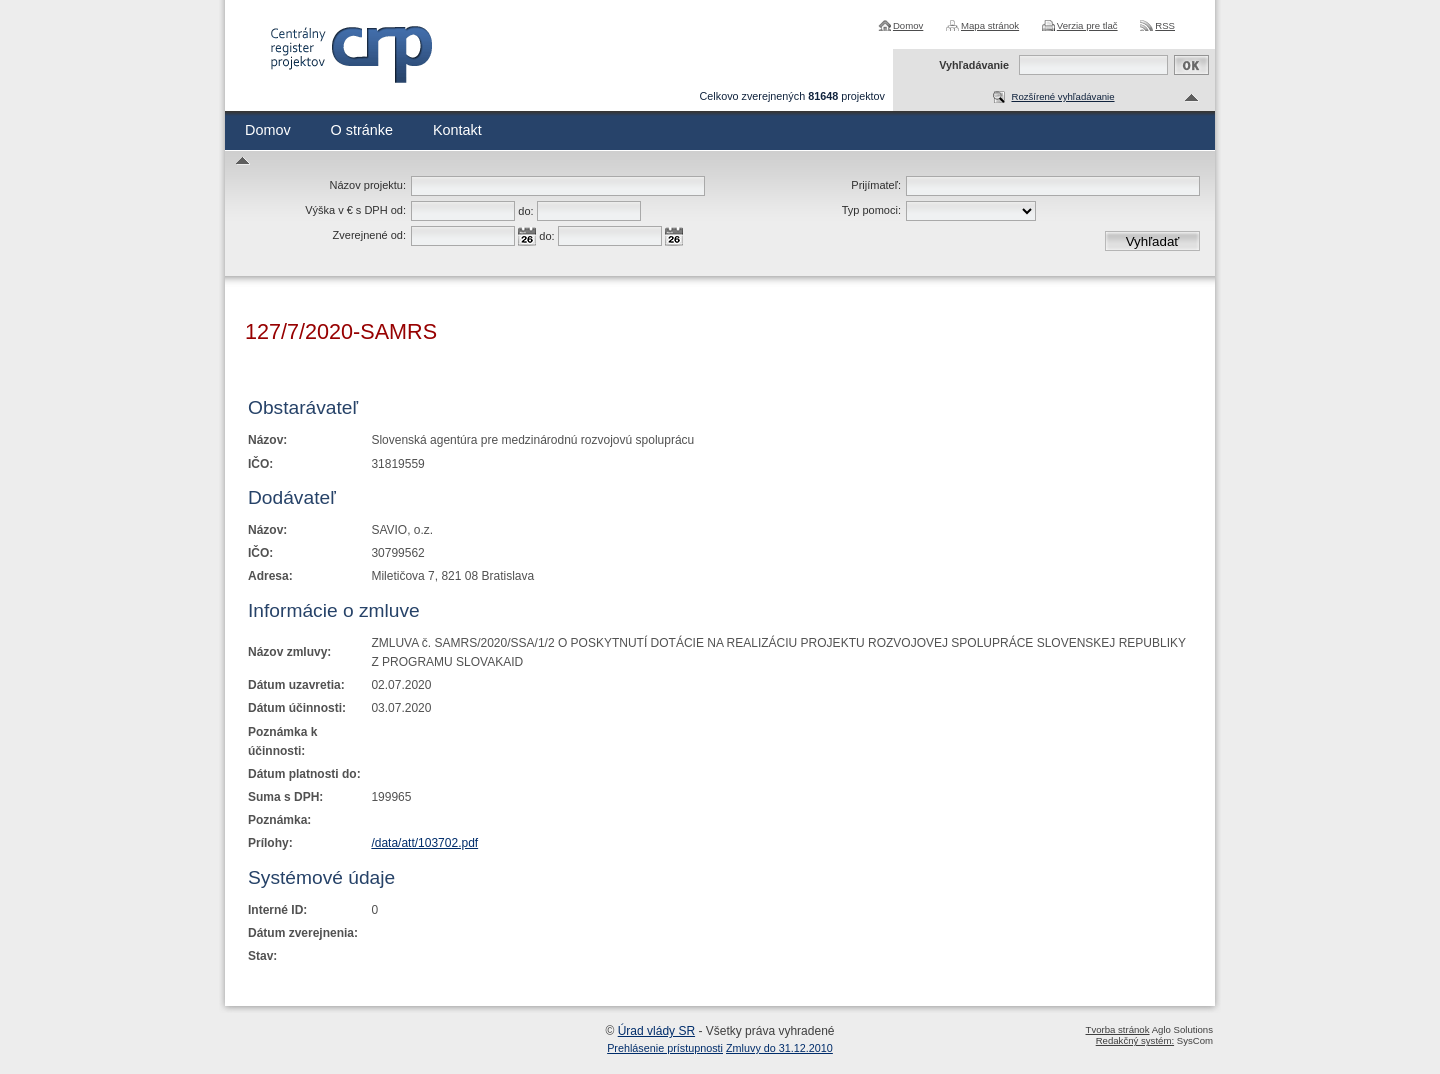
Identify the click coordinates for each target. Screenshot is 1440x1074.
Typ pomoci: (871, 210)
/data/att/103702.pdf (424, 843)
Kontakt (457, 130)
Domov (908, 25)
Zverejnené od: (369, 235)
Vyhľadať (1153, 241)
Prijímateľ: (876, 185)
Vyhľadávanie (974, 65)
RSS (1165, 25)
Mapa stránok (990, 25)
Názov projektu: (368, 185)
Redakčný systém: (1135, 1040)
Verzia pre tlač (1087, 25)
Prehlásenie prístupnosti (665, 1048)
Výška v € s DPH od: (355, 210)
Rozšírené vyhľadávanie (1062, 96)
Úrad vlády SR (656, 1031)
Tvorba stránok (1118, 1029)
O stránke (362, 130)
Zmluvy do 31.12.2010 (779, 1048)
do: (525, 211)
